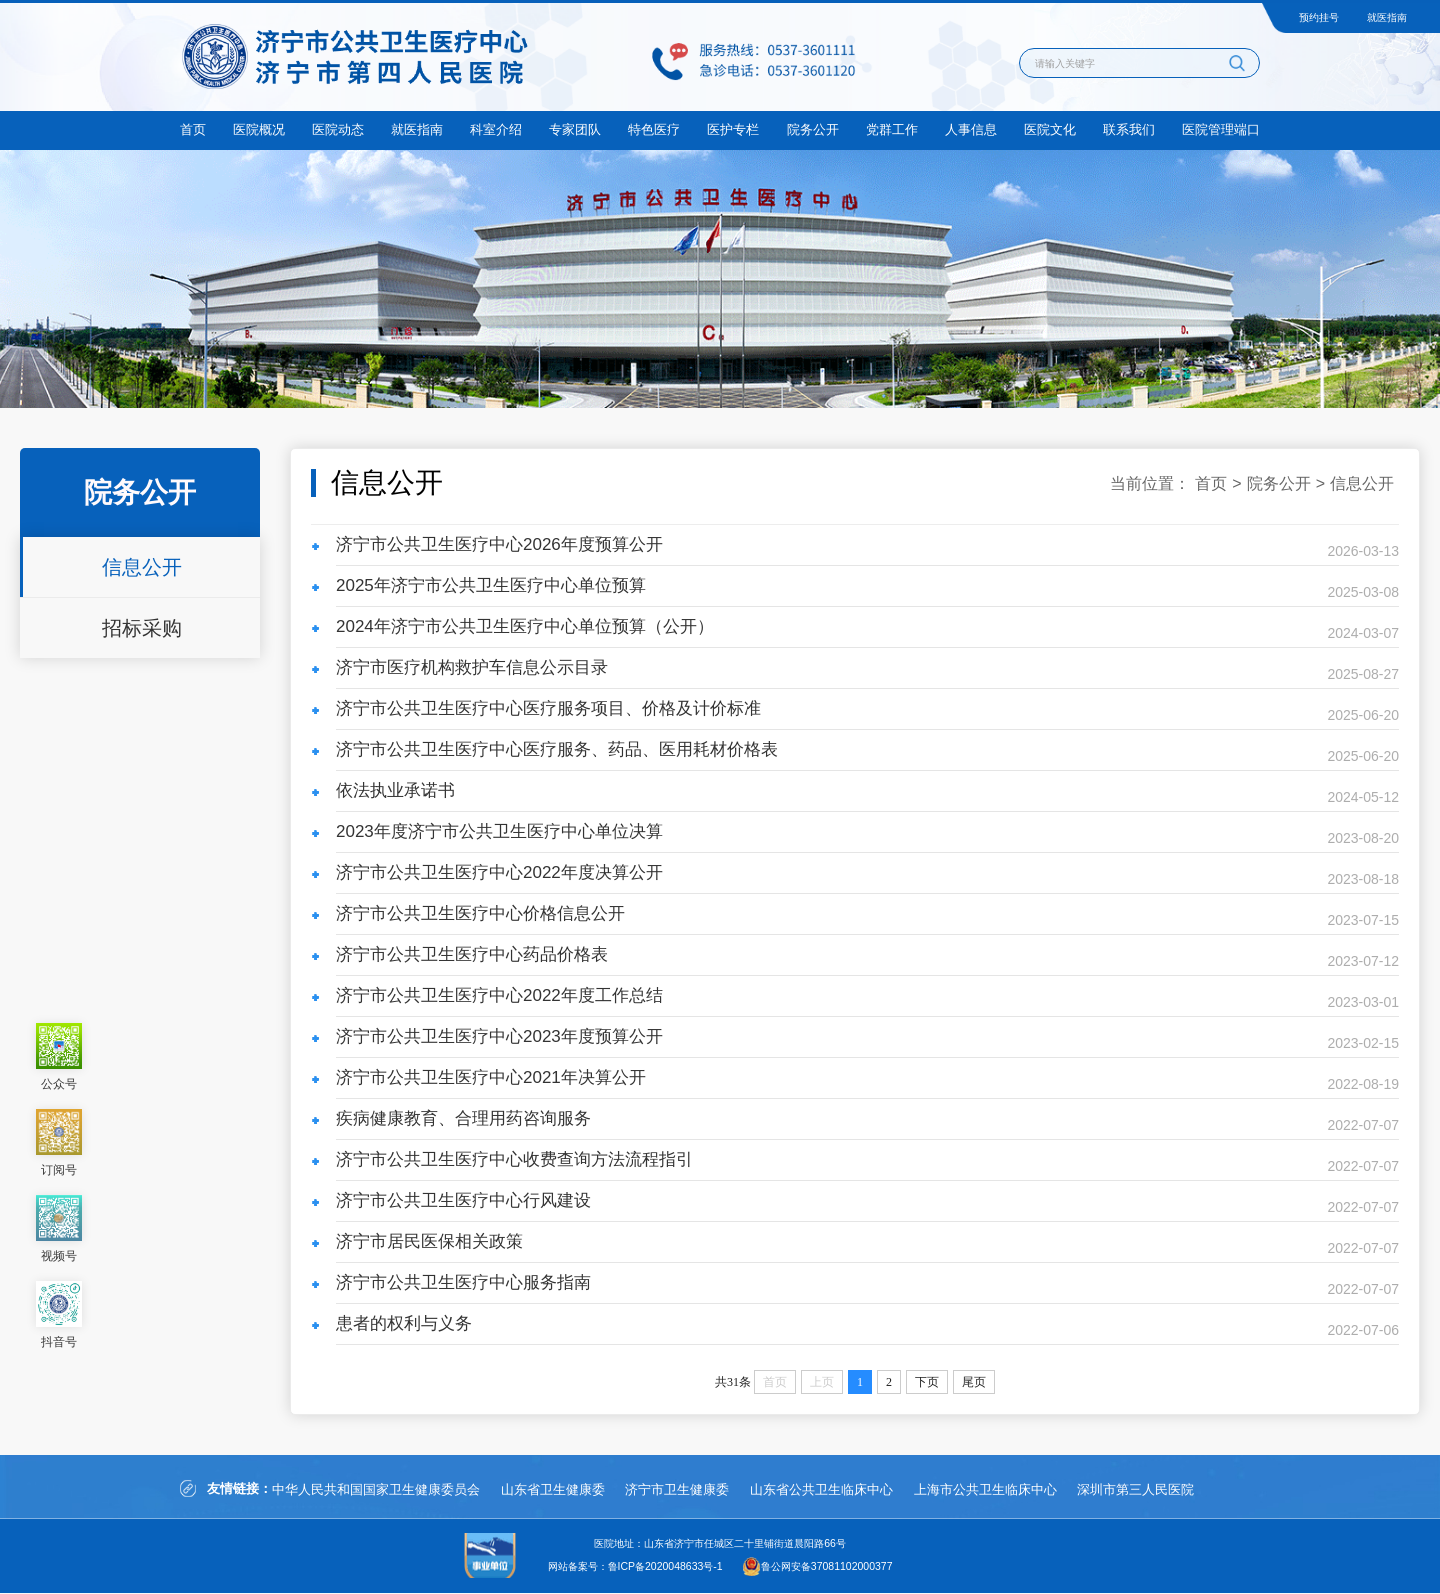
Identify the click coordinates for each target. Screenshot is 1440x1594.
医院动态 (338, 129)
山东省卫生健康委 (559, 1490)
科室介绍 (496, 129)
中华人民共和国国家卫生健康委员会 (376, 1490)
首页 (193, 129)
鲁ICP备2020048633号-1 (665, 1567)
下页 (927, 1382)
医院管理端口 (1221, 129)
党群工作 (892, 129)
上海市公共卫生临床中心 (1010, 1490)
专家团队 (575, 129)
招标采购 (142, 628)
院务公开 (813, 129)
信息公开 (142, 567)
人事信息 (971, 129)
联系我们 (1129, 129)
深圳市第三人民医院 (1167, 1490)
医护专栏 (733, 129)
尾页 (974, 1382)
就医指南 (1387, 17)
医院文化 (1050, 129)
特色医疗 (654, 129)
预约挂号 (1319, 17)
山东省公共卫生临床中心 (840, 1490)
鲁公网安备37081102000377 (827, 1567)
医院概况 (259, 129)
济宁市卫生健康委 (690, 1490)
